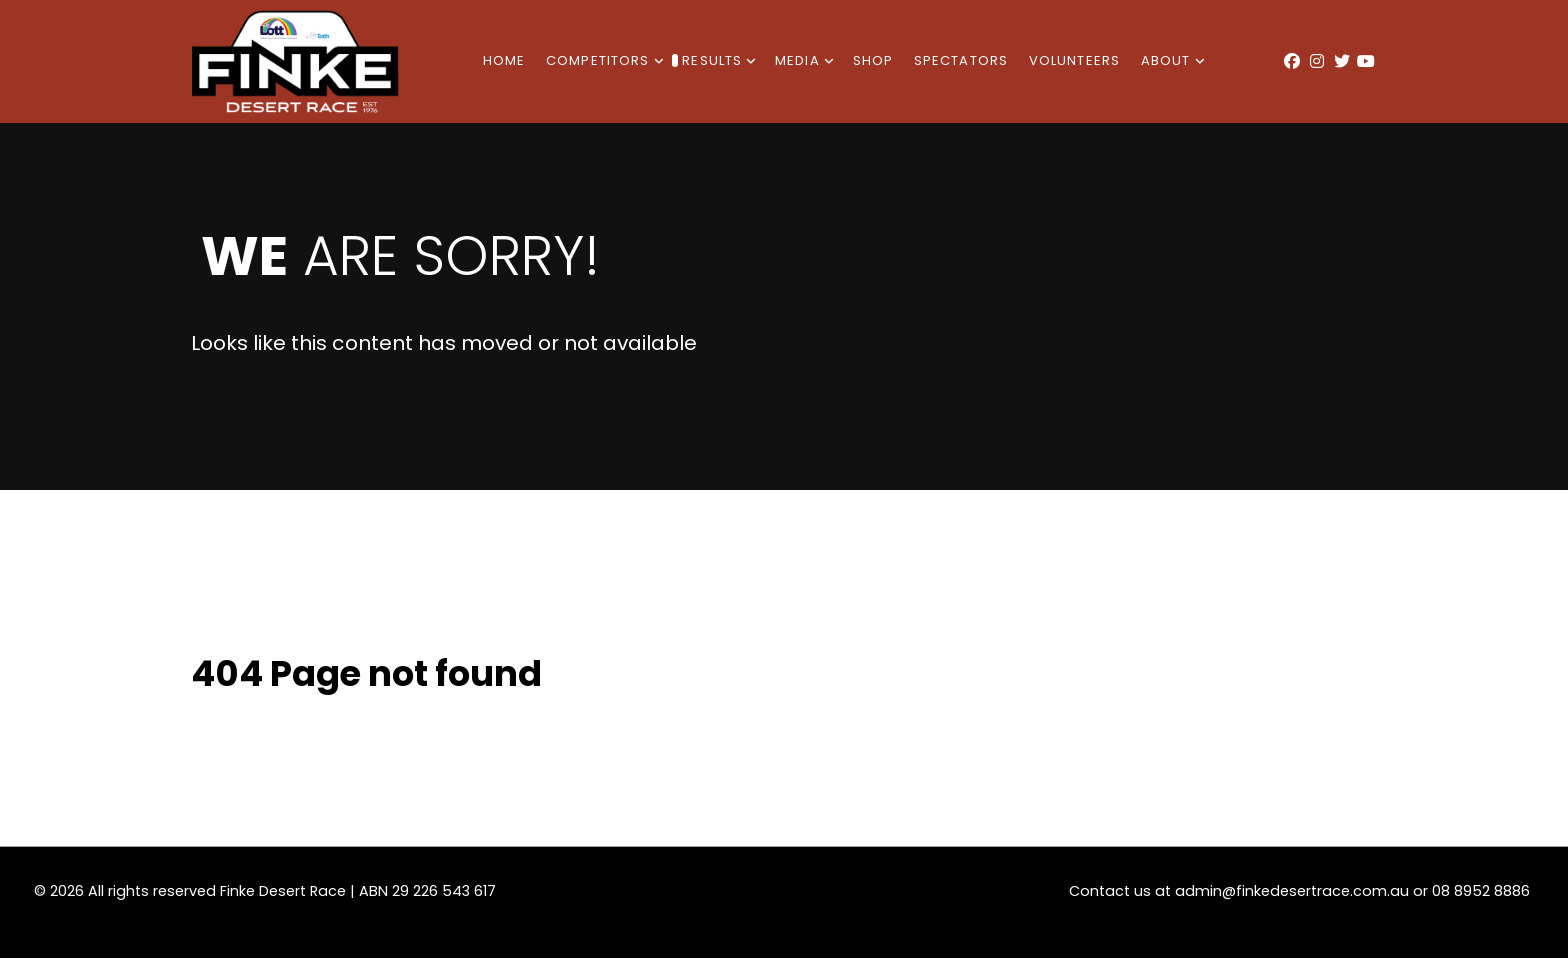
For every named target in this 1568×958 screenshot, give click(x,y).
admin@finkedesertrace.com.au (1292, 891)
